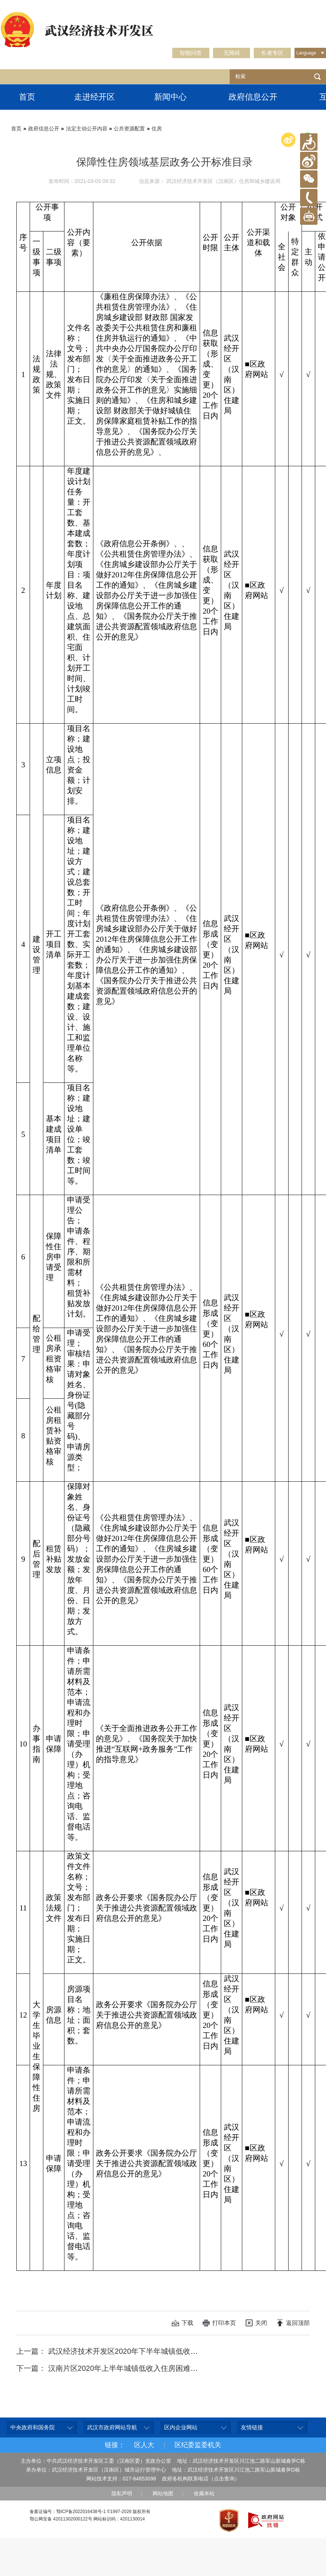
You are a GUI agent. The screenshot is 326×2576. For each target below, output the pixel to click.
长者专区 (272, 53)
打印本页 (224, 2323)
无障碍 (231, 53)
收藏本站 (204, 2493)
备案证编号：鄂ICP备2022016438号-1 (68, 2511)
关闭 (261, 2323)
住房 (157, 128)
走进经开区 (94, 96)
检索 (317, 76)
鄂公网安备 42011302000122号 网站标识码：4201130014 (87, 2519)
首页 (27, 96)
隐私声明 (122, 2493)
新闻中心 (170, 96)
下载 (187, 2323)
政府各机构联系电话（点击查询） (201, 2479)
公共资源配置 (129, 128)
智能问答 (191, 53)
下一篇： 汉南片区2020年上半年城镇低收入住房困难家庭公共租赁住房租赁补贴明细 (155, 2368)
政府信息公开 (253, 96)
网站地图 (163, 2493)
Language (306, 53)
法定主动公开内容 (86, 128)
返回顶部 (298, 2323)
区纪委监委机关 (197, 2445)
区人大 (144, 2445)
